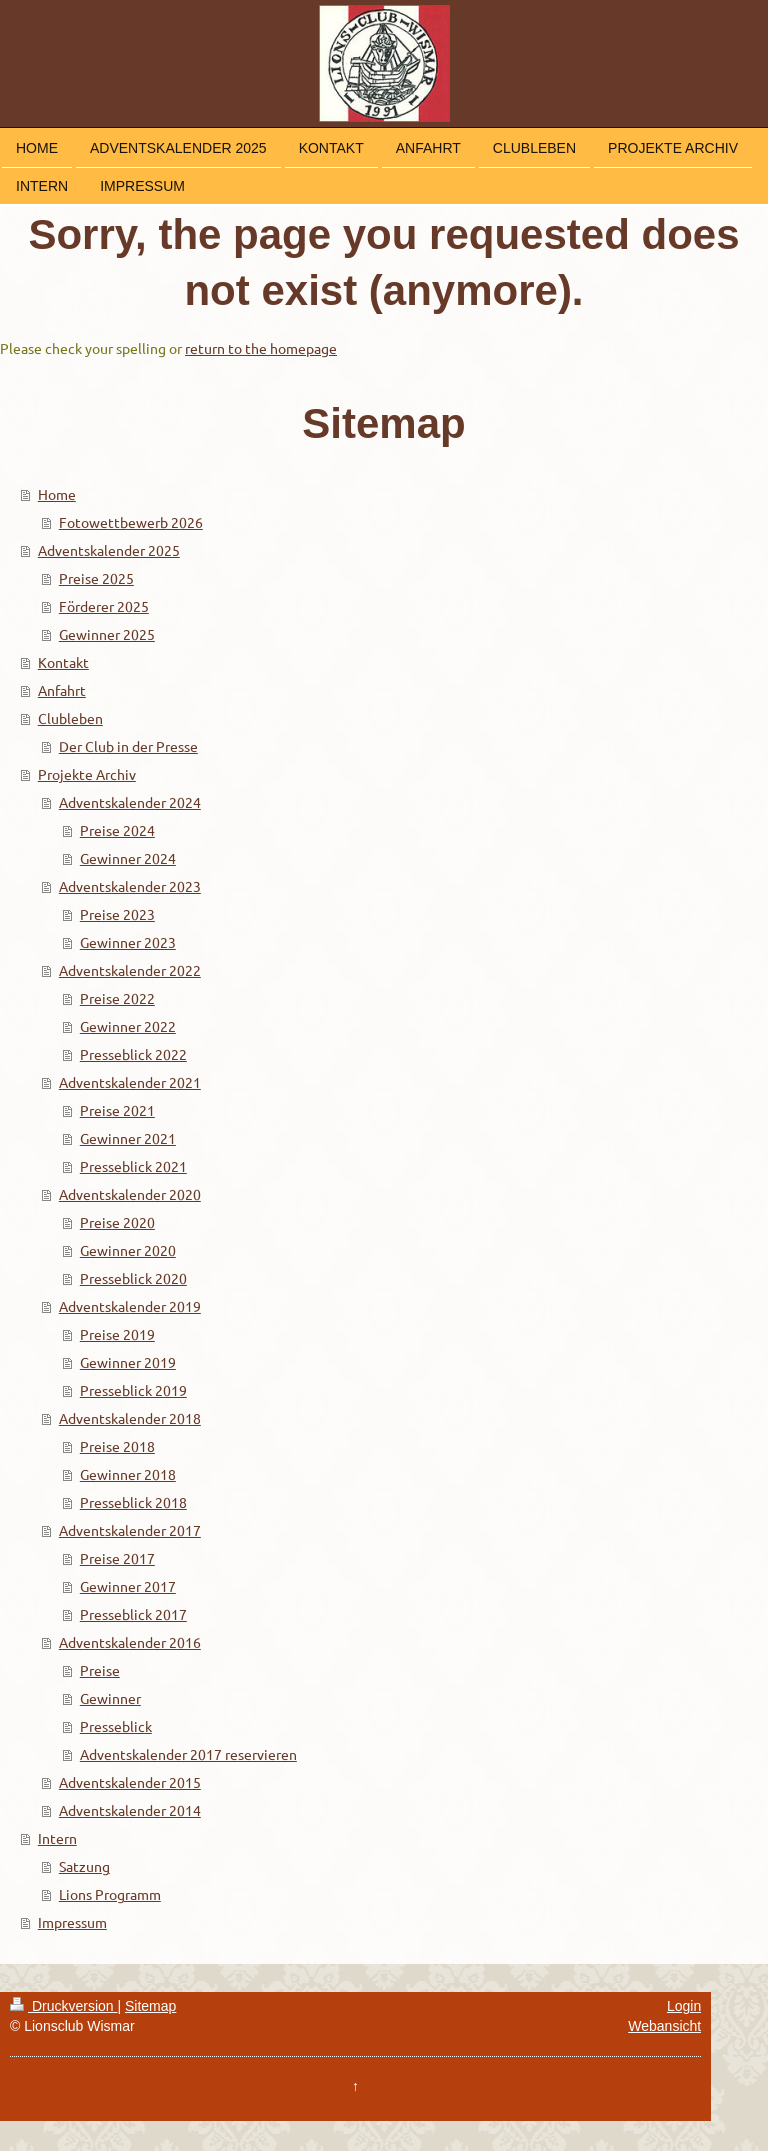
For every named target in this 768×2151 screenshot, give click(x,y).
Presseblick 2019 (133, 1390)
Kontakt (63, 662)
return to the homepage (261, 348)
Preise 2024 (117, 830)
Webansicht (664, 2026)
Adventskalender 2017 (130, 1530)
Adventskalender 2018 (130, 1418)
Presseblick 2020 (133, 1278)
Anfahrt (62, 690)
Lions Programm (110, 1894)
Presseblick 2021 (133, 1166)
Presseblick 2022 (133, 1054)
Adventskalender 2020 (130, 1194)
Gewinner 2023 (128, 942)
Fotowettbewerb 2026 (131, 522)
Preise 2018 (117, 1446)
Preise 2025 (96, 578)
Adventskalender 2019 (130, 1306)
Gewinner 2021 (128, 1138)
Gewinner (110, 1698)
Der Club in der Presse (128, 746)
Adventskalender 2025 (109, 550)
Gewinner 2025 (107, 634)
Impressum (72, 1922)
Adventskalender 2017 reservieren (188, 1754)
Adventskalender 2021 (130, 1082)
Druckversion (63, 2006)
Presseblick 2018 (133, 1502)
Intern (57, 1838)
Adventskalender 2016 (130, 1642)
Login (684, 2006)
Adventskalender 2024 (130, 802)
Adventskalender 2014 (130, 1810)
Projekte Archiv (87, 774)
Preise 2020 (117, 1222)
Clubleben (70, 718)
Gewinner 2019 (128, 1362)
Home (57, 494)
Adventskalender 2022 (130, 970)
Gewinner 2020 (128, 1250)
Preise (100, 1670)
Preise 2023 (117, 914)
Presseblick (116, 1726)
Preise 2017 (117, 1558)
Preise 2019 (117, 1334)
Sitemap (150, 2006)
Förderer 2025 (104, 606)
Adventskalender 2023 (130, 886)
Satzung (84, 1866)
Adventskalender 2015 (130, 1782)
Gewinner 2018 (128, 1474)
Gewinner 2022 (128, 1026)
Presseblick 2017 (133, 1614)
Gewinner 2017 (128, 1586)
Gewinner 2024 (128, 858)
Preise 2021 (117, 1110)
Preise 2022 (117, 998)
